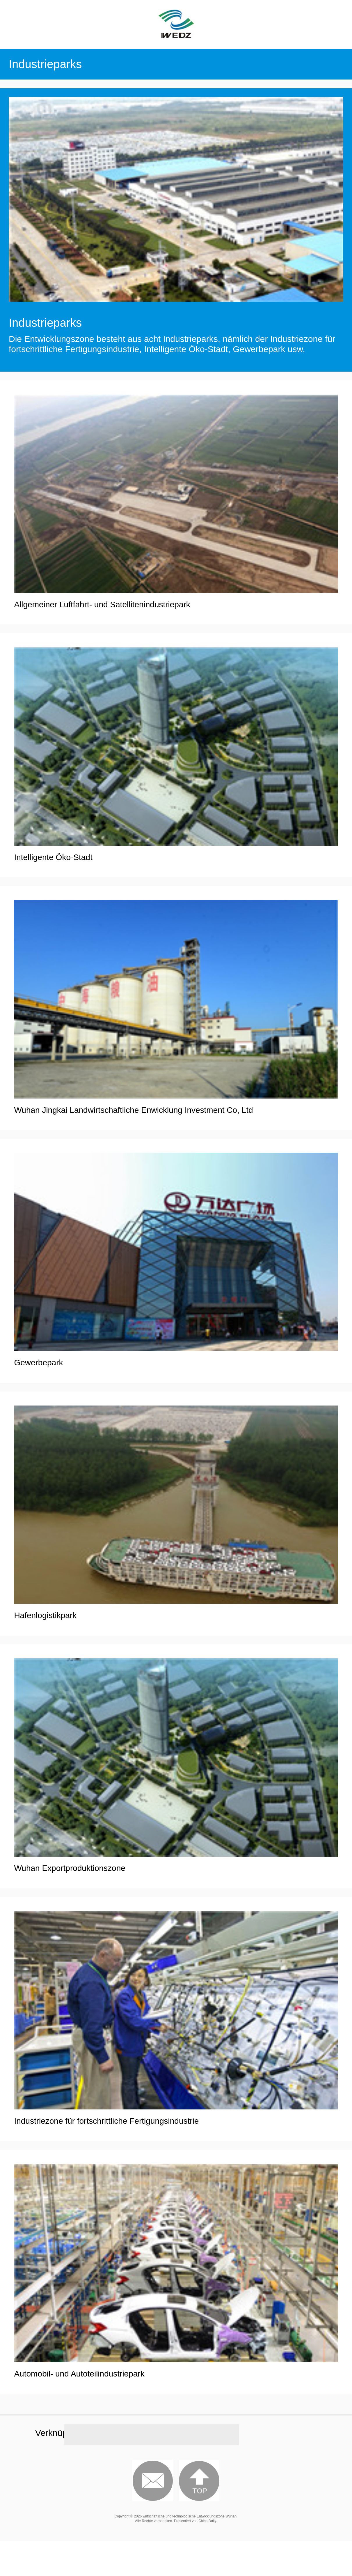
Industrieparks (45, 322)
